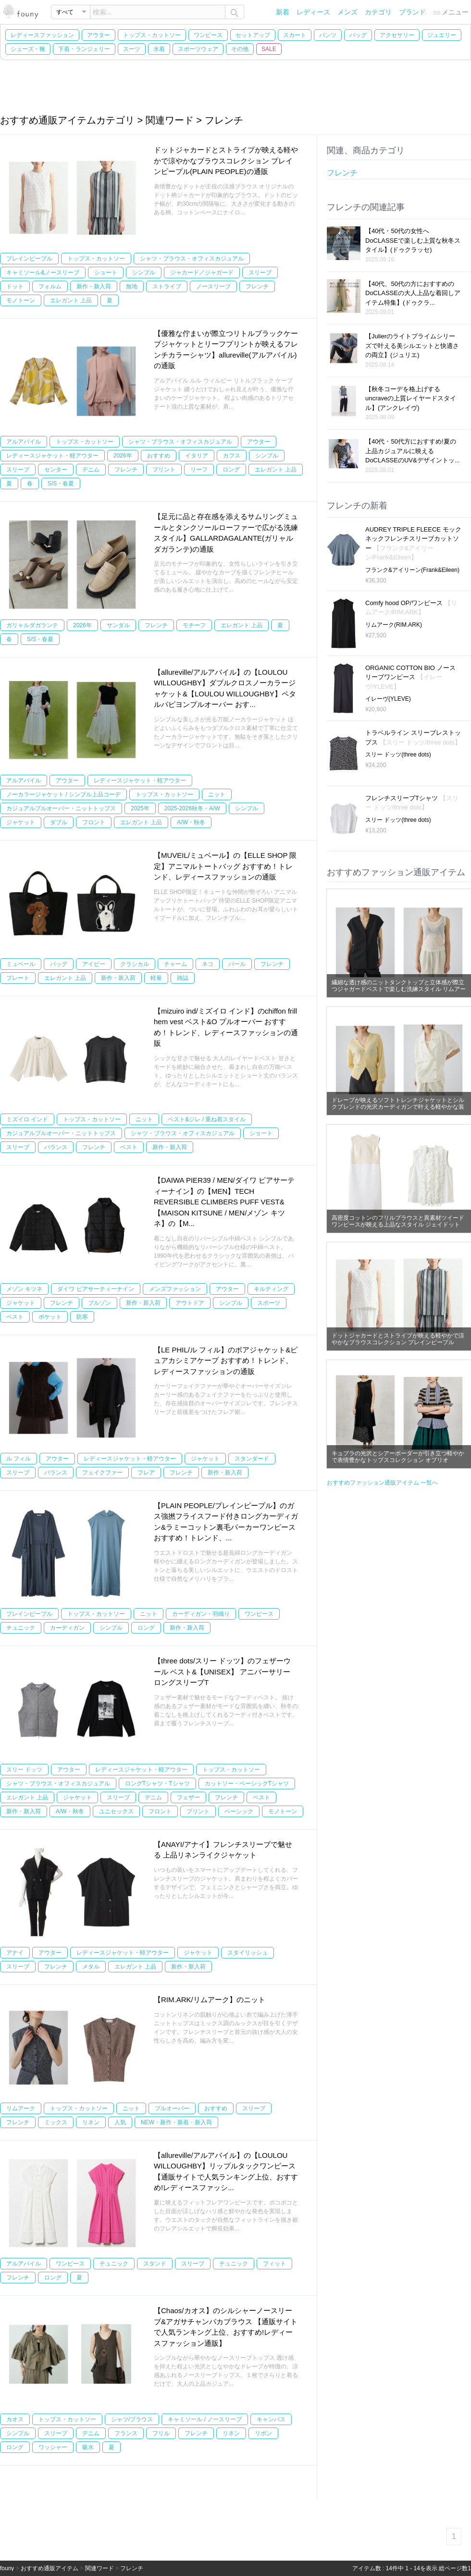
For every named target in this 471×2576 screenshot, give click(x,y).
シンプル (143, 272)
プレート (17, 978)
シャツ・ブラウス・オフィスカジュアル (192, 258)
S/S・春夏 (61, 483)
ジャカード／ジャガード (202, 272)
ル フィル (18, 1458)
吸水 (88, 2447)
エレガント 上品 (71, 300)
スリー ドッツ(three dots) (398, 754)
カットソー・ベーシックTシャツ (247, 1783)
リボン (263, 2433)
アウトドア (189, 1303)
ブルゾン (99, 1303)
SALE (268, 49)
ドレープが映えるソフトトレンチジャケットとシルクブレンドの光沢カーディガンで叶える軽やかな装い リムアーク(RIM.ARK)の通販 (398, 1107)
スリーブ (260, 272)
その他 (239, 49)
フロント (93, 822)
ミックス (55, 2122)
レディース (313, 12)
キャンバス (271, 2419)
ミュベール (20, 964)
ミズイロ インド (27, 1119)
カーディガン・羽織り (201, 1613)
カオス (15, 2419)
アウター (98, 35)
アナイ (15, 1952)
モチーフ (194, 625)
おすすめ (158, 455)
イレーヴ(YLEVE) (388, 698)
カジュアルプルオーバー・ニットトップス (61, 808)
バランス (55, 1147)
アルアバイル (23, 441)
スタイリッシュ (247, 1952)
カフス (231, 455)
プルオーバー (172, 2108)
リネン (90, 2122)
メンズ (347, 12)
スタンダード (252, 1458)
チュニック (20, 1627)
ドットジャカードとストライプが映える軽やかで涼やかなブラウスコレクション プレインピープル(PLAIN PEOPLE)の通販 (226, 160)
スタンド (154, 2263)
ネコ (207, 964)
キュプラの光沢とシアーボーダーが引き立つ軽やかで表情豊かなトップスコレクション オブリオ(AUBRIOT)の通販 (398, 1460)
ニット (216, 794)
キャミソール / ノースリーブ (205, 2419)
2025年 (140, 808)
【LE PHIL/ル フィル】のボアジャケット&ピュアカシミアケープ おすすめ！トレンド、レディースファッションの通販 (225, 1360)
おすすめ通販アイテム (49, 2568)
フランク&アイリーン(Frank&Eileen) (412, 570)
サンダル (118, 625)
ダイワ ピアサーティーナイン (95, 1289)
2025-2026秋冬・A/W (192, 808)
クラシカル (134, 964)
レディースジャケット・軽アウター (52, 455)
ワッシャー (52, 2447)
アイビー (93, 964)
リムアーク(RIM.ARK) (393, 624)
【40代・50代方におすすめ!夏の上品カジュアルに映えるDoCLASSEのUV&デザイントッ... (412, 451)
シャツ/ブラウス (132, 2419)
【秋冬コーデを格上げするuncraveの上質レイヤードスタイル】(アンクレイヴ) (410, 398)
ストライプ (166, 286)
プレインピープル (29, 258)
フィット (274, 2263)
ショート (105, 272)
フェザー (188, 1797)
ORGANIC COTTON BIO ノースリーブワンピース (410, 677)
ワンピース (208, 35)
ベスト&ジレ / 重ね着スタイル (207, 1119)
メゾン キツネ (24, 1289)
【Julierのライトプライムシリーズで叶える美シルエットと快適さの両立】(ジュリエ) (412, 346)
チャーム (175, 964)
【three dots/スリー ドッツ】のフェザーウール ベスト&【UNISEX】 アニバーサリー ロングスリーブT (222, 1671)
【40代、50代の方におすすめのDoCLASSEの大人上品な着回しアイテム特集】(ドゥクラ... (412, 293)
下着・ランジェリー (84, 49)
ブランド (412, 12)
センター (55, 469)
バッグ (358, 35)
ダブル (58, 822)
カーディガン (67, 1627)
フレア (146, 1472)
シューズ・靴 (28, 49)
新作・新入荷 (93, 286)
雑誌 (182, 978)
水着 (159, 49)
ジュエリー (441, 35)
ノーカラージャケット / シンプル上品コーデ (63, 794)
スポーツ (268, 1303)
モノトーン (20, 300)
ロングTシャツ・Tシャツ (157, 1783)
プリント (163, 469)
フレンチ (257, 286)
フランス (125, 2433)
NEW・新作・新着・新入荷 (176, 2122)
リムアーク (20, 2108)
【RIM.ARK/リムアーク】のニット (209, 1999)
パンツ (327, 35)
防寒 (82, 1316)
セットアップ (253, 35)
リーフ (199, 469)
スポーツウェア (198, 49)
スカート (294, 35)
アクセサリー (397, 35)
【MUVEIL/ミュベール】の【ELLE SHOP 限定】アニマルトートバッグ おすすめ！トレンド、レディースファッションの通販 (225, 866)
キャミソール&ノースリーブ (42, 272)
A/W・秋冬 (191, 822)
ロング (231, 469)
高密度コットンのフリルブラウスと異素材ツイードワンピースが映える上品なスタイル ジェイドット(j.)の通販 (398, 1224)
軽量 (156, 978)
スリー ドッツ (24, 1769)
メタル (90, 1966)
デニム (90, 469)
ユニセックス (116, 1811)
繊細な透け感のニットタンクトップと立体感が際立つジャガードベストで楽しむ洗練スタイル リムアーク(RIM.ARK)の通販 (399, 989)
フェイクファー (102, 1472)
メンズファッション (175, 1289)
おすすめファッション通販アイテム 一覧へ (382, 1482)
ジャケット (20, 822)
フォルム (50, 286)
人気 (120, 2122)
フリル (161, 2433)
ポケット (50, 1316)
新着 (282, 12)
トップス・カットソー (152, 35)
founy (7, 2568)
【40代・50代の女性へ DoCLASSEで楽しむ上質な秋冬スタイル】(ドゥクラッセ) (412, 240)
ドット (15, 286)
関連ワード (99, 2568)
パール (237, 964)
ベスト (128, 1147)
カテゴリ (378, 12)
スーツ (131, 49)
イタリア (196, 455)
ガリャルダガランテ (32, 625)
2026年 (122, 455)
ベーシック (238, 1811)
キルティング (271, 1289)
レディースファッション (42, 35)
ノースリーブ (213, 286)
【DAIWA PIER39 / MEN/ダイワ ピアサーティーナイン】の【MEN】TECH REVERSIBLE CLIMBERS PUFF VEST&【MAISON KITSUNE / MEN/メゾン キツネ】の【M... (224, 1201)
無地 (131, 286)
